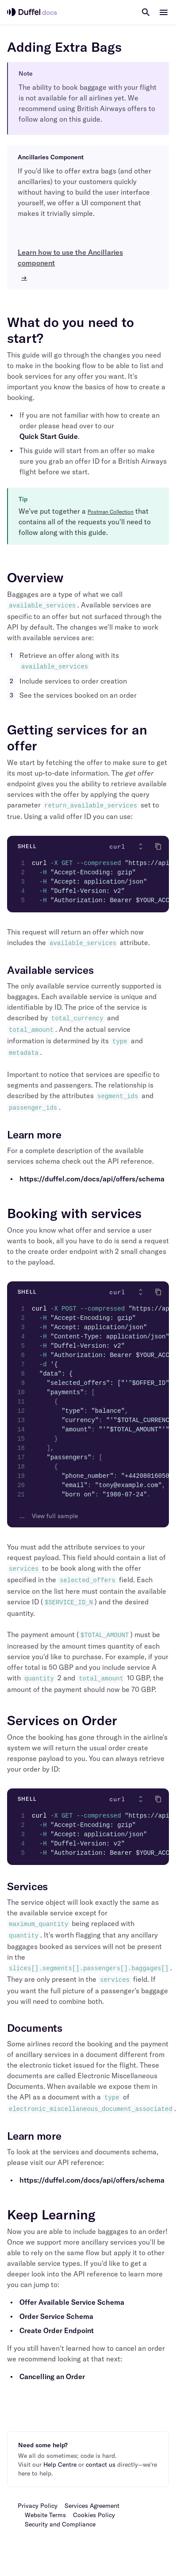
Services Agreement (92, 2506)
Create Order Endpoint (56, 2330)
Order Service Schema (56, 2316)
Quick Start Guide (48, 436)
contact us (100, 2464)
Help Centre (60, 2464)
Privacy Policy (37, 2506)
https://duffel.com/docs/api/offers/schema (92, 1178)
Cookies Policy (94, 2515)
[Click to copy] (158, 846)
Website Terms (45, 2515)
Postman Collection (111, 511)
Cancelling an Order (52, 2376)
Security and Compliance (60, 2524)
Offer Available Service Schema (71, 2302)
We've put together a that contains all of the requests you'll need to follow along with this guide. (85, 522)
